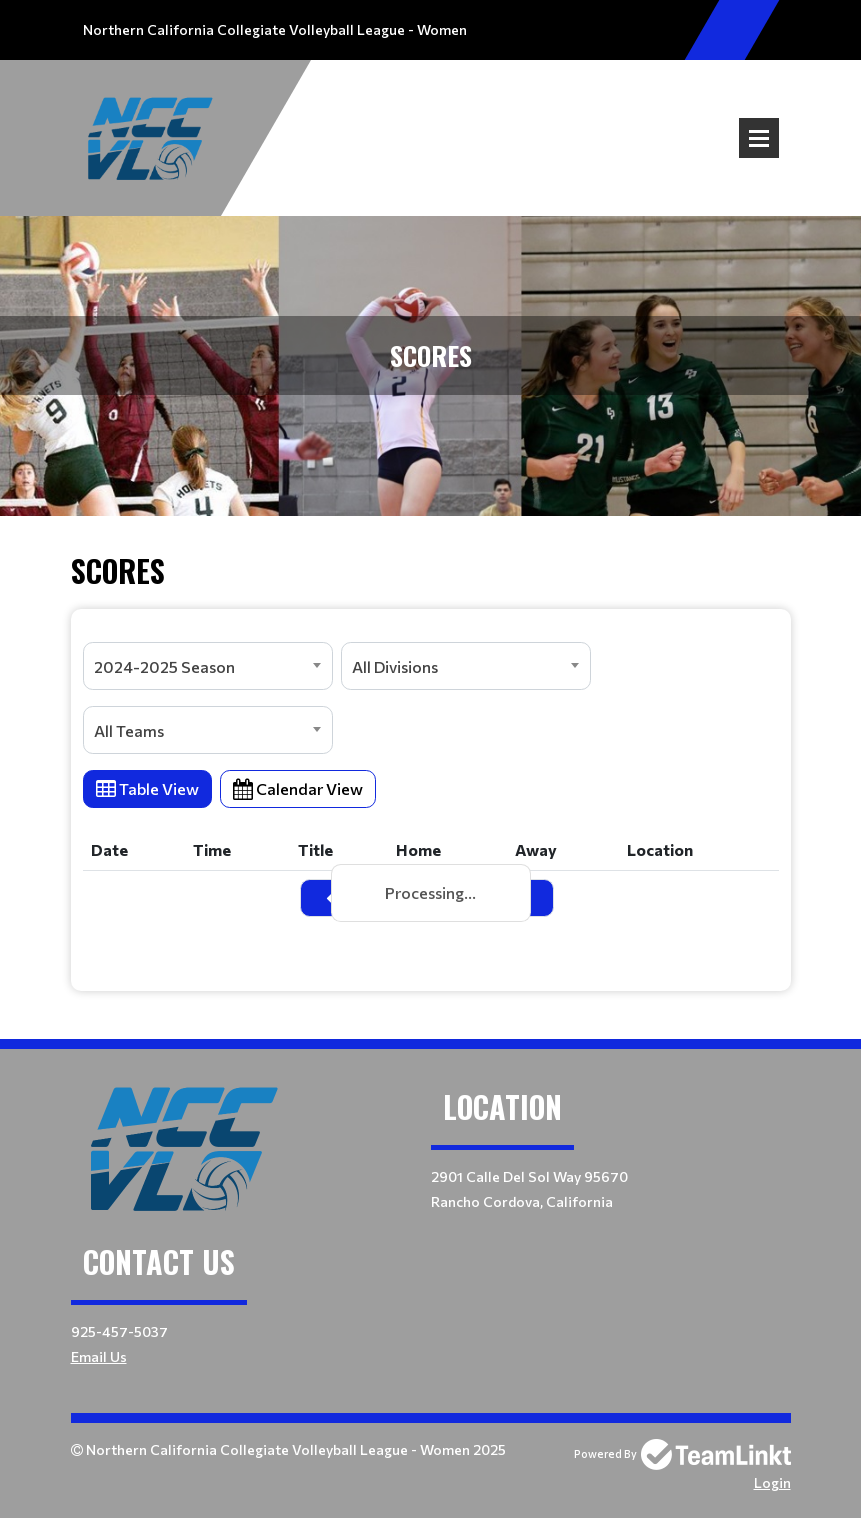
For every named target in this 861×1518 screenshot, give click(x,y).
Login (772, 1482)
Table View (147, 788)
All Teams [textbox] (129, 730)
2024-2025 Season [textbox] (164, 666)
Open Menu (759, 138)
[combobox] (208, 666)
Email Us (99, 1356)
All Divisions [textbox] (395, 666)
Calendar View (298, 788)
